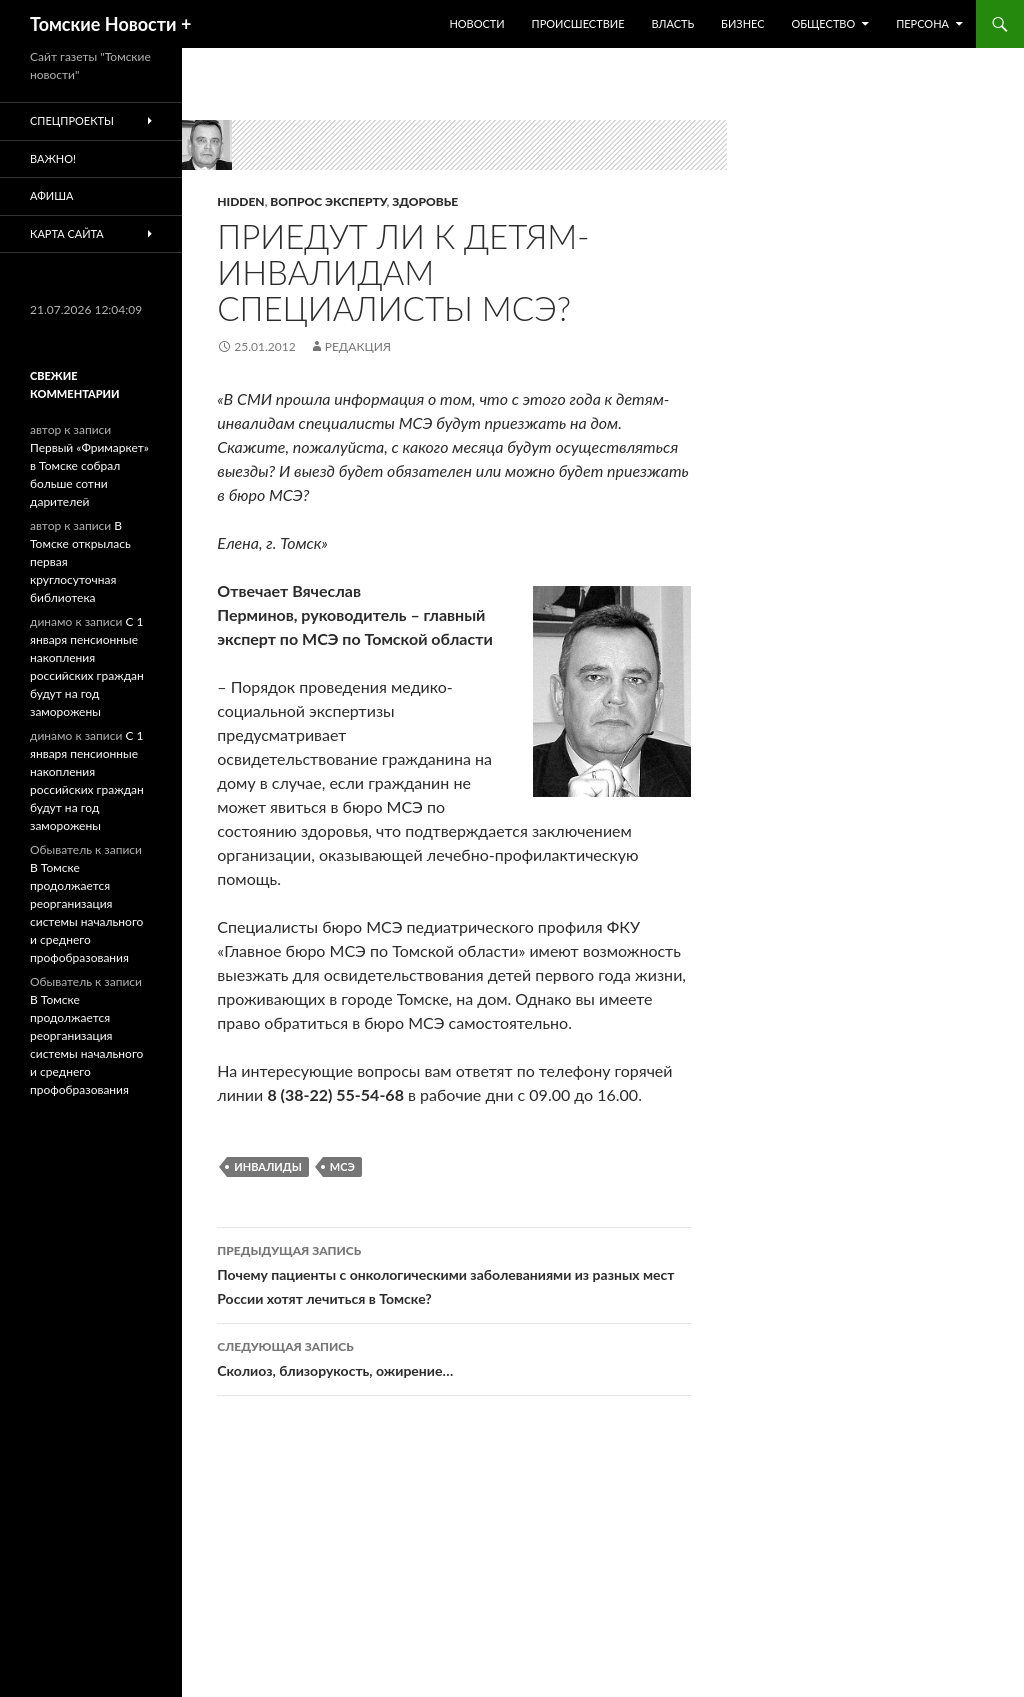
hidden (240, 201)
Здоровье (425, 201)
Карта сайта (67, 233)
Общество (823, 23)
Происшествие (578, 23)
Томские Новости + (110, 24)
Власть (672, 23)
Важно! (53, 158)
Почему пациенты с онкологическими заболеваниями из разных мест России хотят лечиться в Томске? (454, 1273)
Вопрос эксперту (328, 201)
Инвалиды (268, 1166)
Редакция (358, 346)
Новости (476, 23)
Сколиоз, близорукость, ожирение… (454, 1357)
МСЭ (342, 1166)
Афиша (51, 195)
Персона (922, 23)
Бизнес (742, 23)
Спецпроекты (72, 120)
